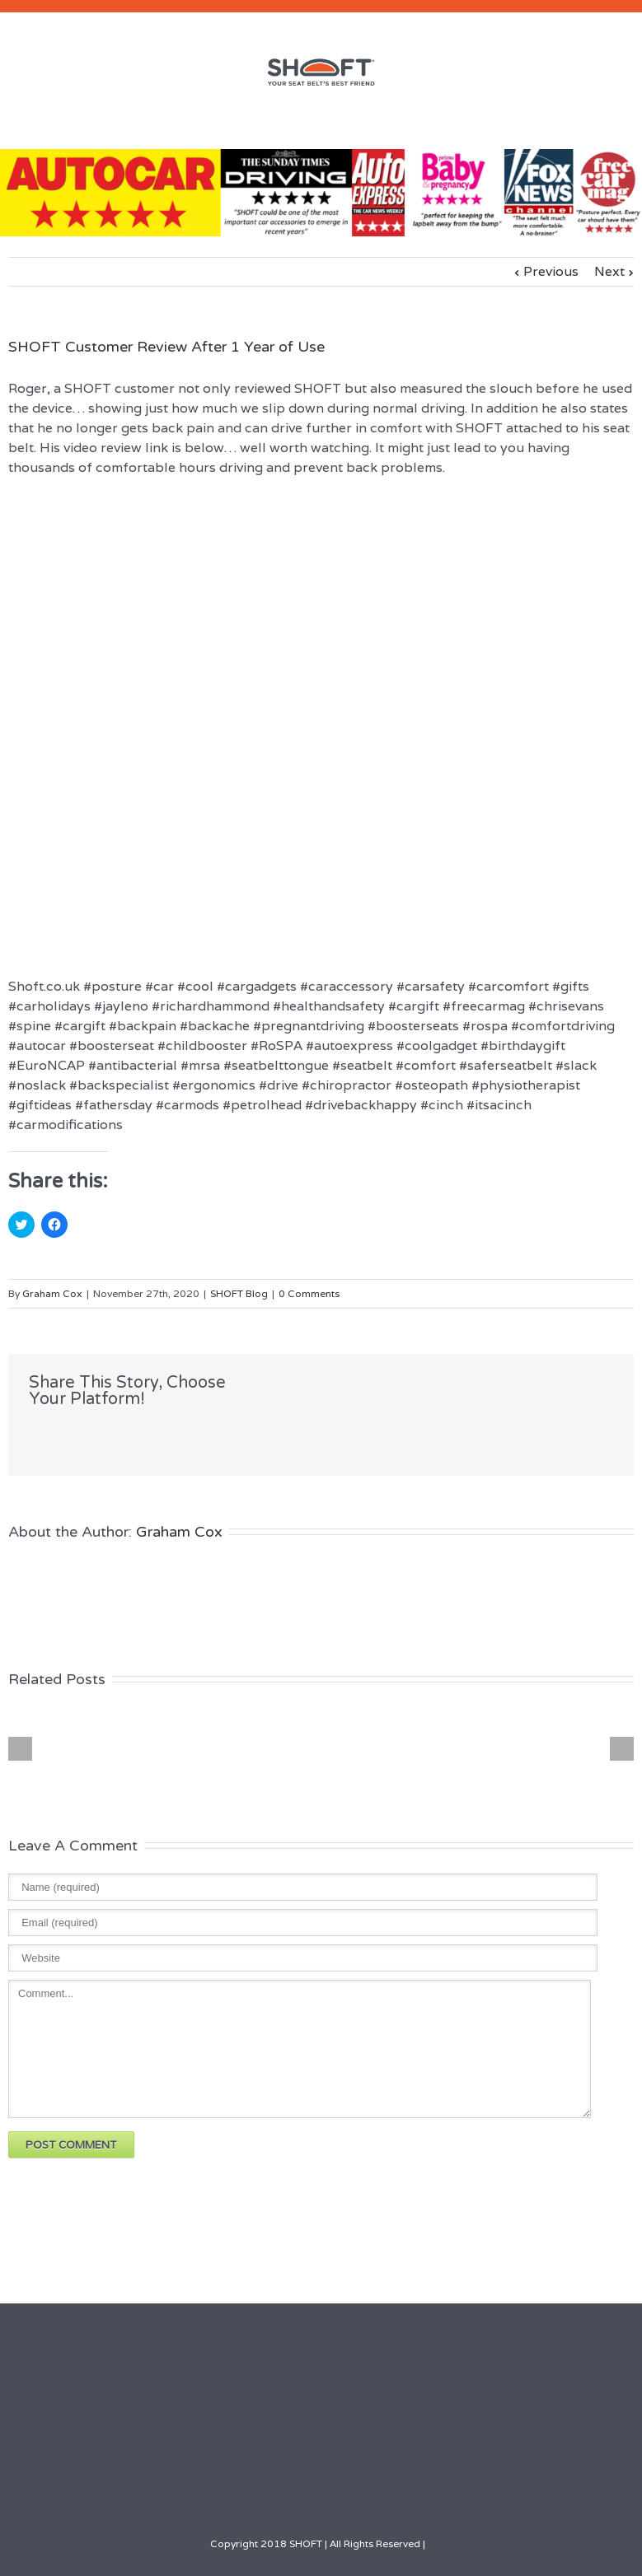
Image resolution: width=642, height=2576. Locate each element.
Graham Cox (52, 1293)
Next (609, 271)
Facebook (32, 1435)
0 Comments (309, 1293)
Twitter (68, 1434)
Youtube (330, 2496)
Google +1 (148, 1435)
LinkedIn (107, 1433)
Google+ (368, 2493)
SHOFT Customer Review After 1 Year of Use (166, 347)
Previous (551, 271)
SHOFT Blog (239, 1293)
